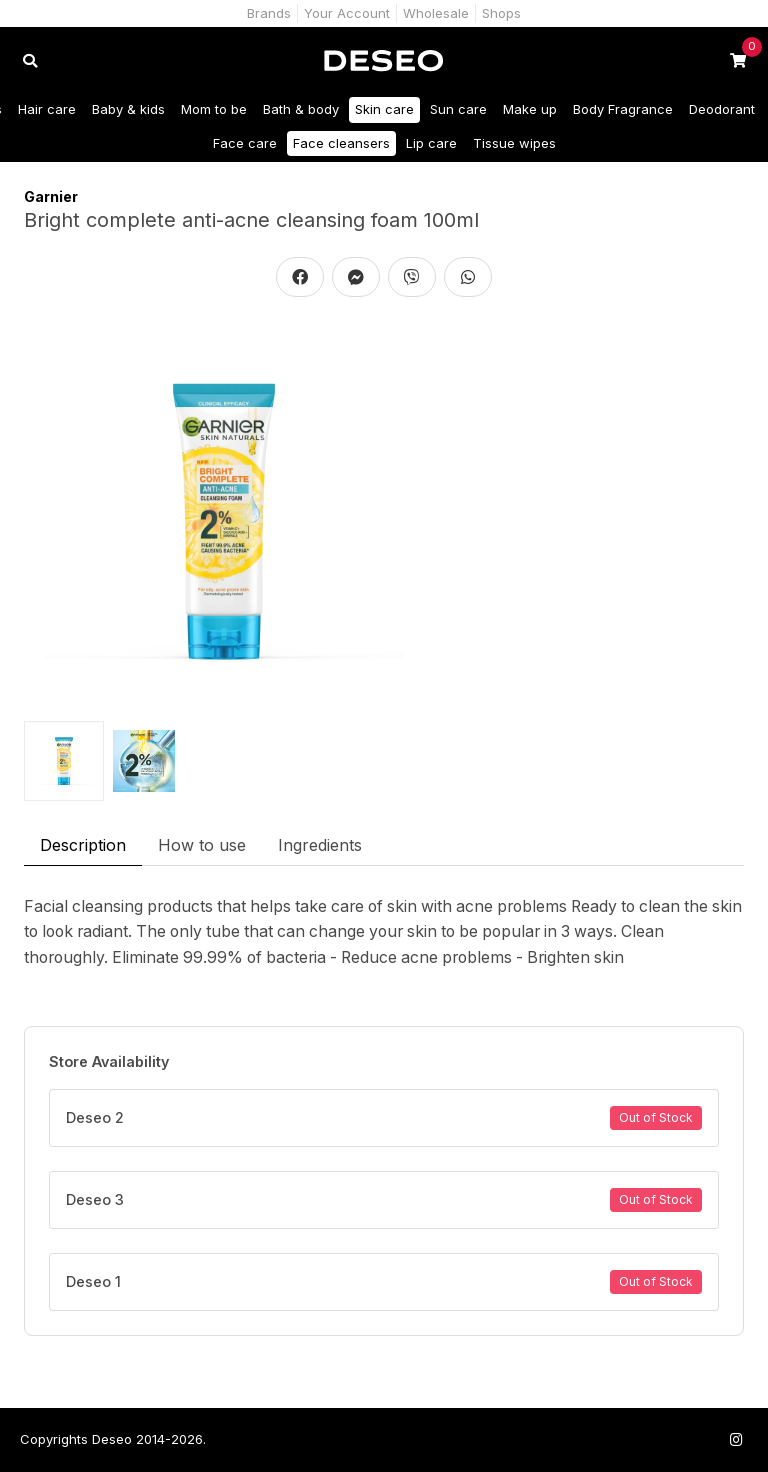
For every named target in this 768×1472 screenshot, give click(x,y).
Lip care (431, 143)
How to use (202, 845)
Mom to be (214, 109)
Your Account (347, 13)
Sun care (458, 109)
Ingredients (320, 845)
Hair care (47, 109)
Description (83, 845)
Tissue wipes (514, 143)
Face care (245, 143)
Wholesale (436, 13)
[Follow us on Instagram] (736, 1439)
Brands (269, 13)
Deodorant (722, 109)
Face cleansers (341, 143)
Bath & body (301, 109)
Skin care (384, 109)
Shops (501, 13)
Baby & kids (128, 109)
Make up (530, 109)
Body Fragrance (623, 109)
